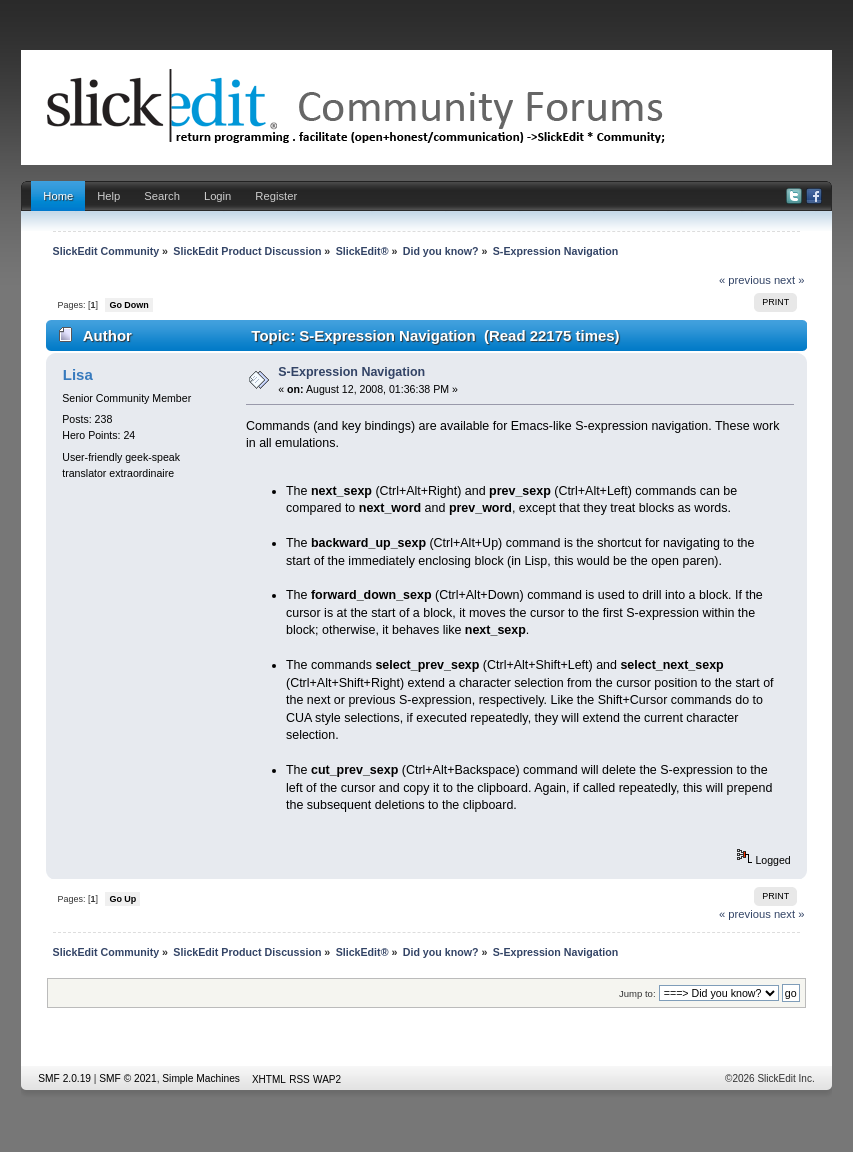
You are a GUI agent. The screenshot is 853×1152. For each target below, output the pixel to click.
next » (789, 280)
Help (108, 196)
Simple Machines (201, 1078)
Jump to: (637, 993)
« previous (745, 280)
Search (162, 196)
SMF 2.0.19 (64, 1078)
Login (217, 196)
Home (58, 196)
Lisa (78, 374)
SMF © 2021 (127, 1078)
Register (276, 196)
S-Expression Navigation (351, 372)
